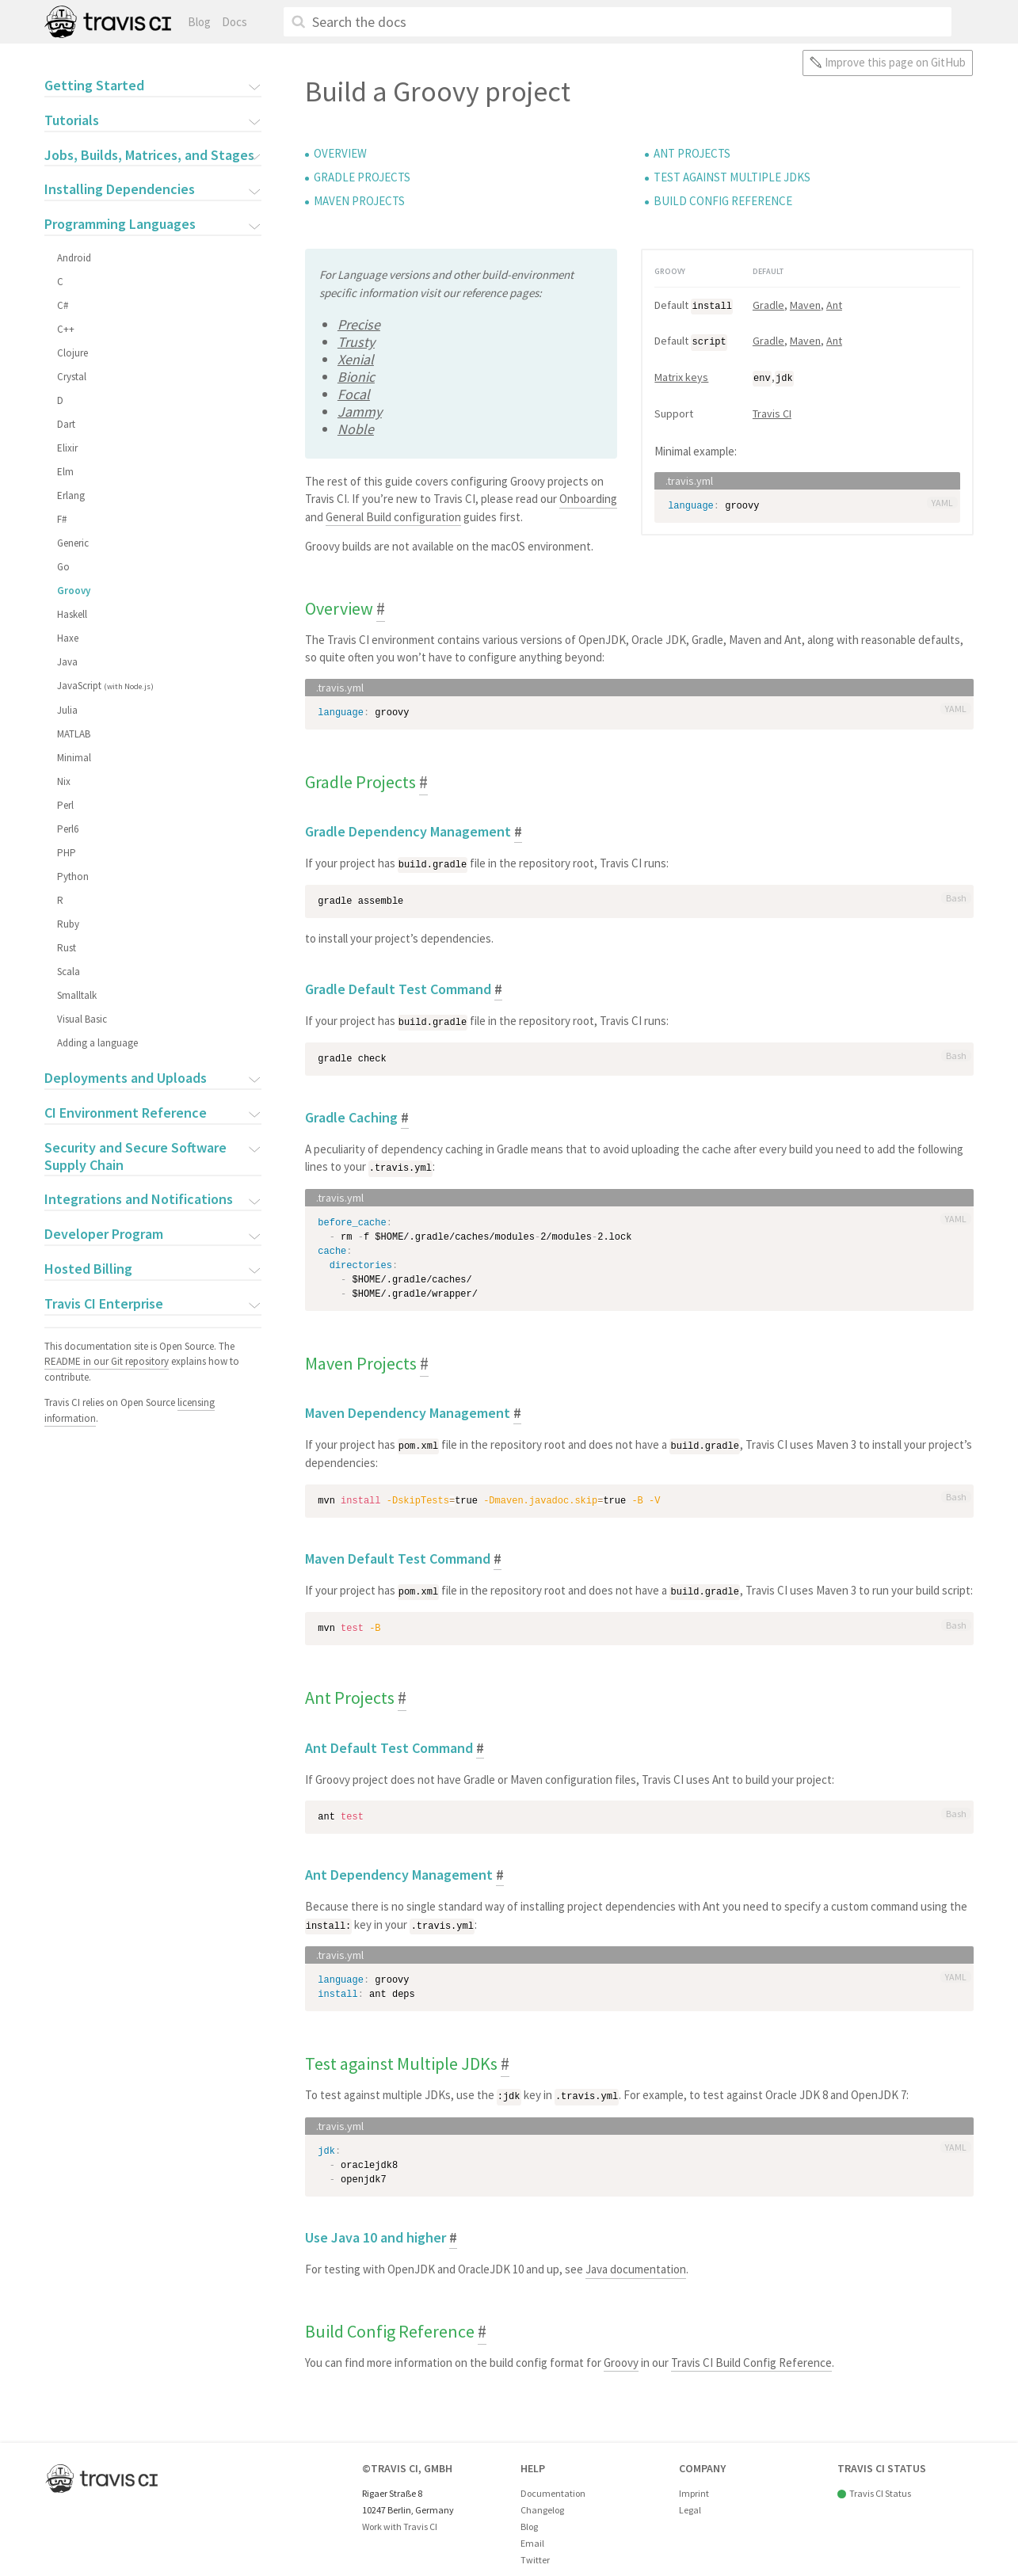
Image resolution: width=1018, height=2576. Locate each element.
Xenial (355, 359)
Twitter (535, 2557)
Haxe (67, 638)
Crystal (71, 376)
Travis (107, 22)
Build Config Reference (723, 200)
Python (72, 876)
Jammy (359, 411)
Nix (63, 781)
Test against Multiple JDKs (732, 177)
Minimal (73, 757)
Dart (65, 424)
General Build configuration (393, 516)
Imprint (694, 2489)
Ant (834, 305)
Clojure (71, 353)
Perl (64, 805)
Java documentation (635, 2265)
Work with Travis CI (399, 2522)
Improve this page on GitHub (895, 62)
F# (61, 519)
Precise (358, 324)
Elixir (66, 448)
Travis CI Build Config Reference (751, 2358)
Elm (64, 471)
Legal (690, 2506)
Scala (67, 971)
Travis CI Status (880, 2489)
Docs (234, 21)
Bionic (356, 377)
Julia (66, 710)
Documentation (552, 2489)
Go (62, 567)
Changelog (542, 2506)
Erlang (70, 495)
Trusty (356, 342)
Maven (805, 305)
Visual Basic (81, 1019)
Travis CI (772, 411)
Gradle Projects (362, 177)
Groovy (73, 590)
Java (66, 662)
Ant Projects (692, 153)
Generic (72, 543)
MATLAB (73, 734)
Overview (340, 153)
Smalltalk (76, 995)
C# (61, 305)
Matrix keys (681, 375)
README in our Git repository (106, 1361)
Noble (355, 429)
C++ (65, 329)
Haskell (71, 614)
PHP (65, 852)
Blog (199, 21)
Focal (353, 394)
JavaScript (104, 685)
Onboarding (588, 498)
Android (73, 258)
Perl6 (67, 829)
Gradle (768, 305)
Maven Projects (359, 200)
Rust (65, 948)
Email (532, 2540)
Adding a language (96, 1043)
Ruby (67, 924)
